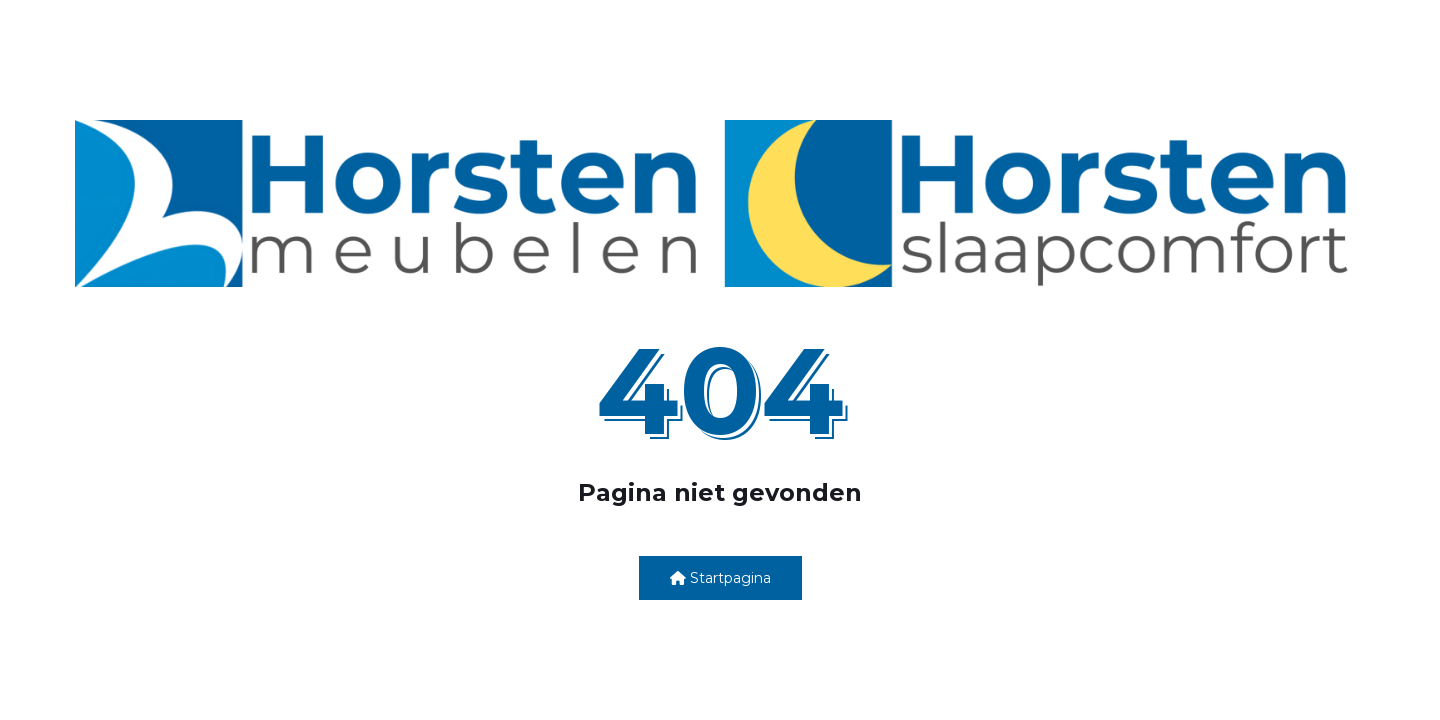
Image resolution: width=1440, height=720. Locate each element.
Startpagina (720, 578)
